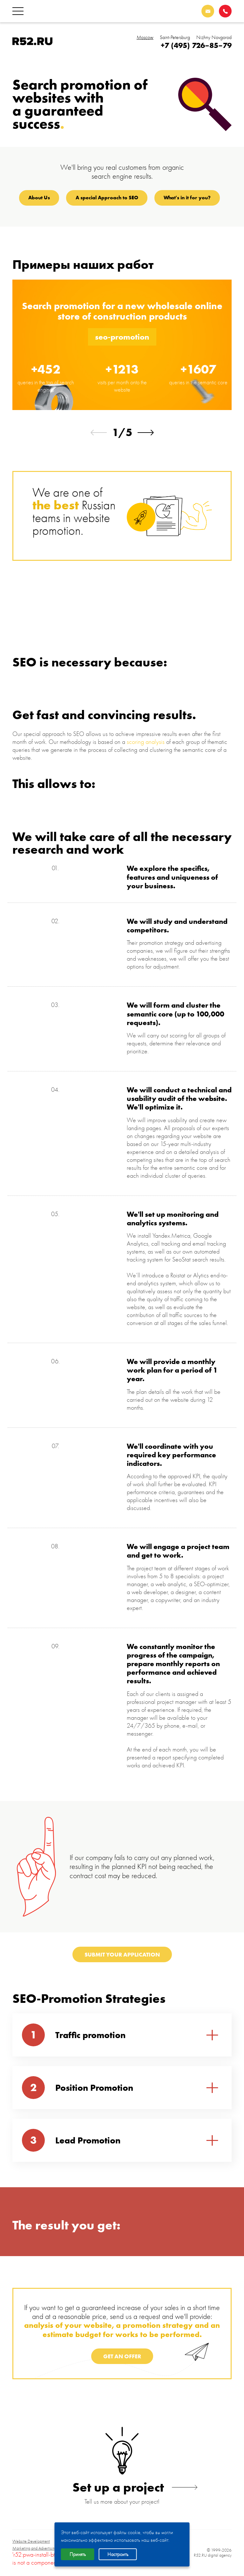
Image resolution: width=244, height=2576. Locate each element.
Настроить (117, 2554)
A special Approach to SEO (107, 197)
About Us (39, 197)
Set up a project (122, 2487)
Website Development (31, 2541)
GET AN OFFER (122, 2356)
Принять (78, 2554)
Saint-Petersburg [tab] (175, 37)
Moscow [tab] (145, 37)
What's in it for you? (187, 197)
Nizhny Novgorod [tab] (214, 37)
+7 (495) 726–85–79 (196, 45)
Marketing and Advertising (34, 2548)
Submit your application (122, 1954)
